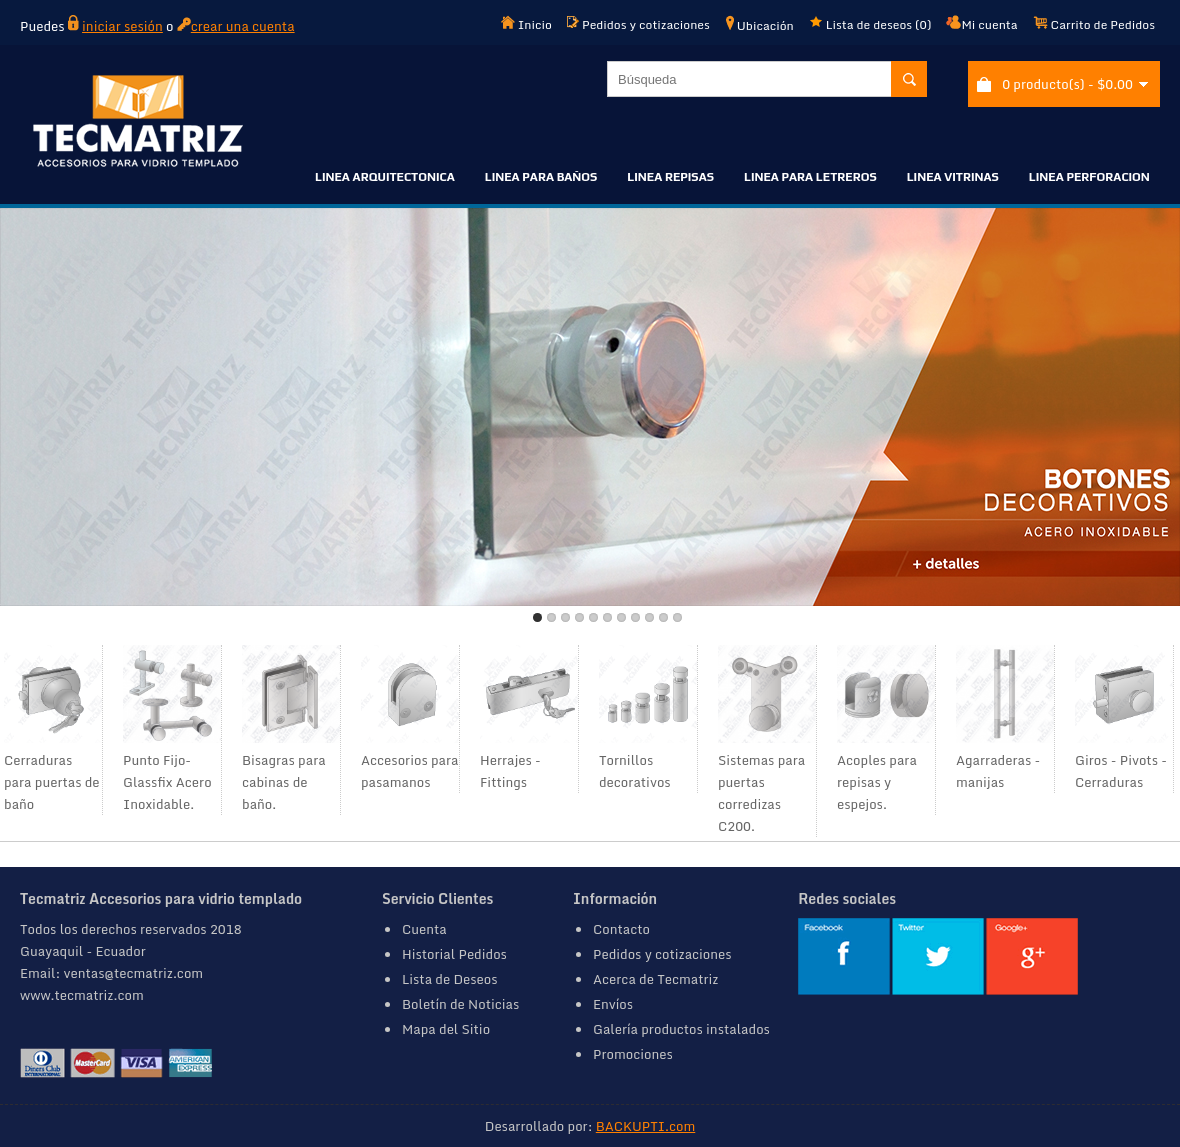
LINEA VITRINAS (953, 177)
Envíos (613, 1004)
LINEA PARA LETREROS (810, 177)
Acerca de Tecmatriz (655, 979)
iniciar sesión (122, 26)
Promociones (633, 1054)
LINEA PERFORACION (1089, 177)
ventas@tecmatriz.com (134, 973)
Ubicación (759, 25)
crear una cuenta (243, 26)
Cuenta (424, 929)
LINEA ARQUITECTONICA (385, 177)
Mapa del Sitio (446, 1029)
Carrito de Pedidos (1094, 24)
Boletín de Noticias (460, 1004)
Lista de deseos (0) (870, 24)
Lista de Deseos (450, 979)
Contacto (621, 929)
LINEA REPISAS (670, 177)
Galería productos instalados (681, 1029)
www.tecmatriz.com (82, 995)
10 (663, 617)
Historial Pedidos (454, 954)
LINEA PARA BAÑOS (541, 177)
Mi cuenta (981, 24)
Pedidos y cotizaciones (638, 24)
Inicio (526, 24)
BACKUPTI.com (645, 1126)
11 (677, 617)
